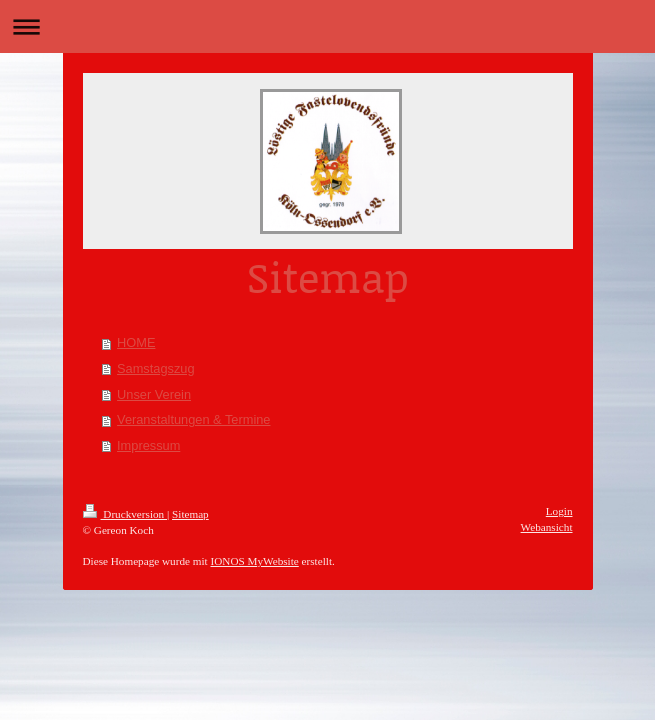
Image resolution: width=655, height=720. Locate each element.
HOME (136, 342)
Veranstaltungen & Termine (193, 419)
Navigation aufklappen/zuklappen (327, 26)
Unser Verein (154, 394)
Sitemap (190, 514)
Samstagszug (156, 368)
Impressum (148, 445)
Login (559, 511)
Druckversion (125, 514)
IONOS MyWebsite (255, 561)
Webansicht (547, 527)
